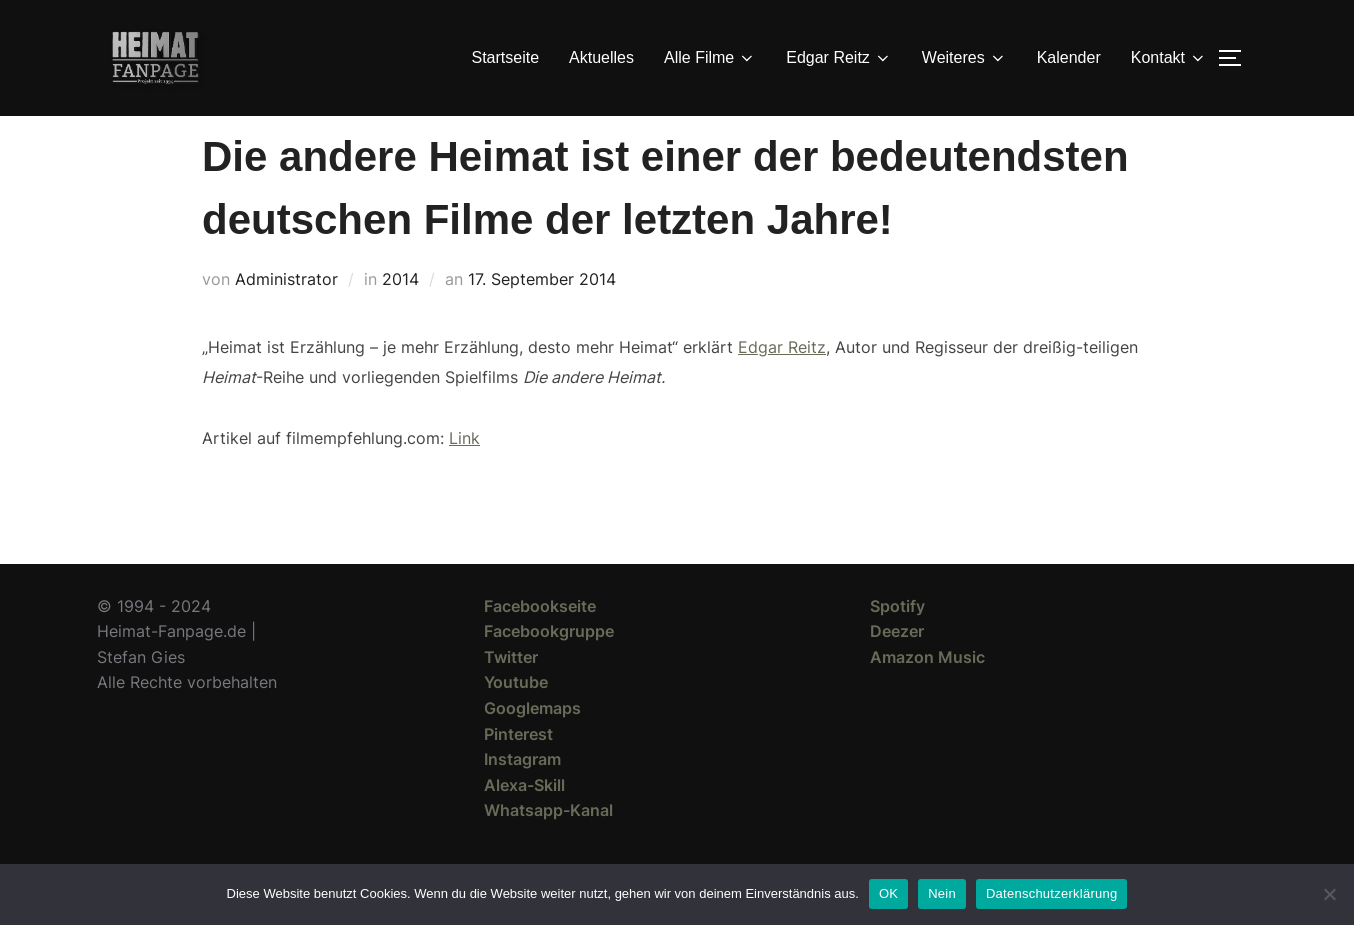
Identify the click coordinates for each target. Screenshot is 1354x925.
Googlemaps (532, 744)
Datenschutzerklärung (1051, 893)
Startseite (506, 57)
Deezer (897, 667)
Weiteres (964, 58)
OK (888, 893)
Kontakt (1169, 58)
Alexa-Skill (524, 821)
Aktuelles (601, 57)
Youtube (516, 718)
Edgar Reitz (839, 58)
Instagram (522, 795)
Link (464, 474)
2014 (400, 315)
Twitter (511, 693)
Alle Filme (710, 58)
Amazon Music (927, 693)
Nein (942, 893)
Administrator (286, 315)
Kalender (1069, 57)
